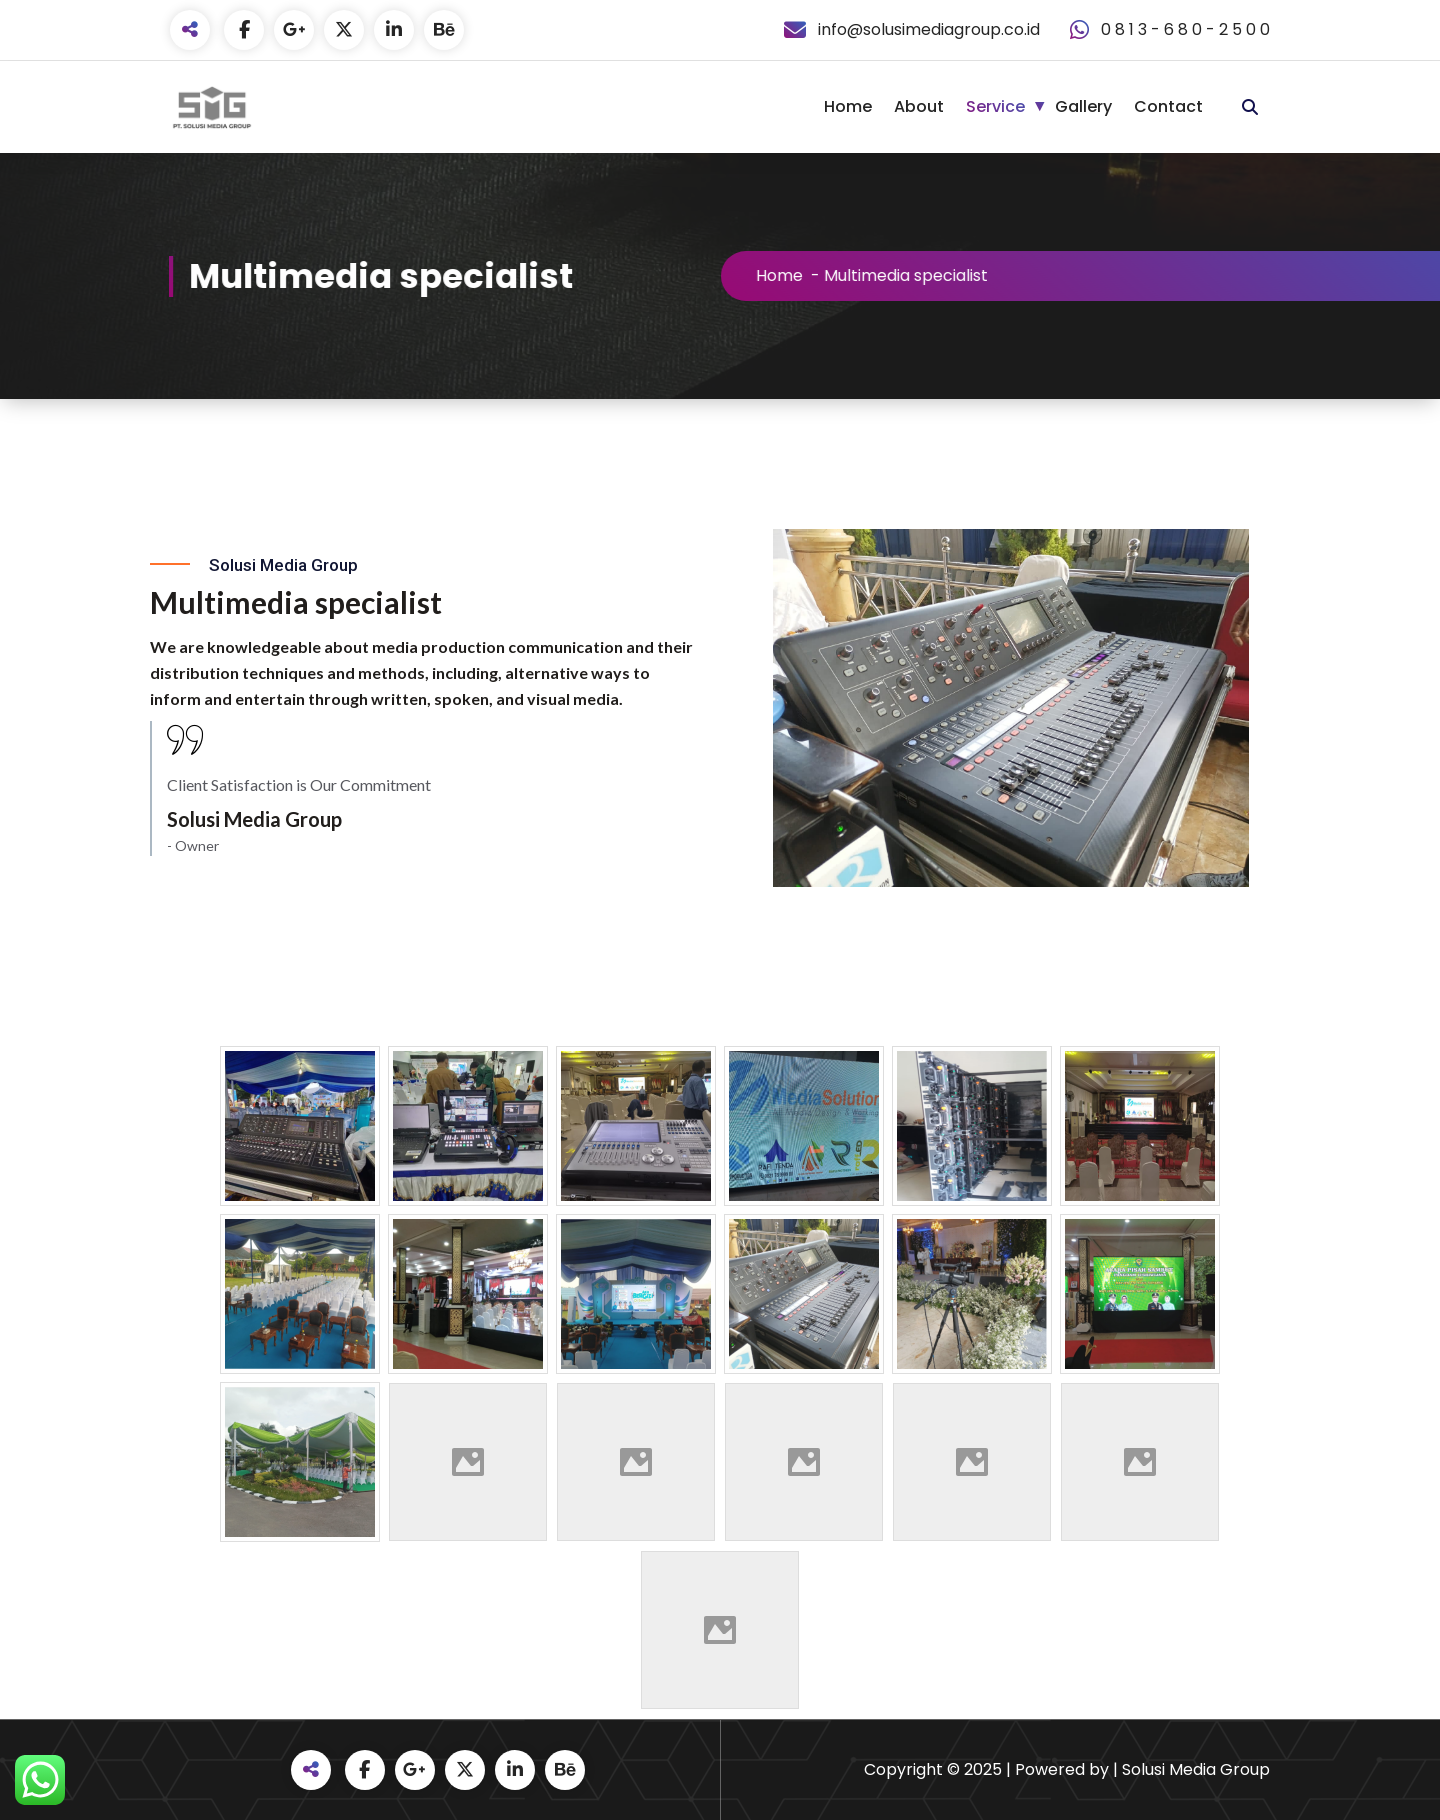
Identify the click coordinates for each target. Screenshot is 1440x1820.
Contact (1168, 106)
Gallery (1083, 106)
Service (995, 106)
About (919, 106)
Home (848, 106)
